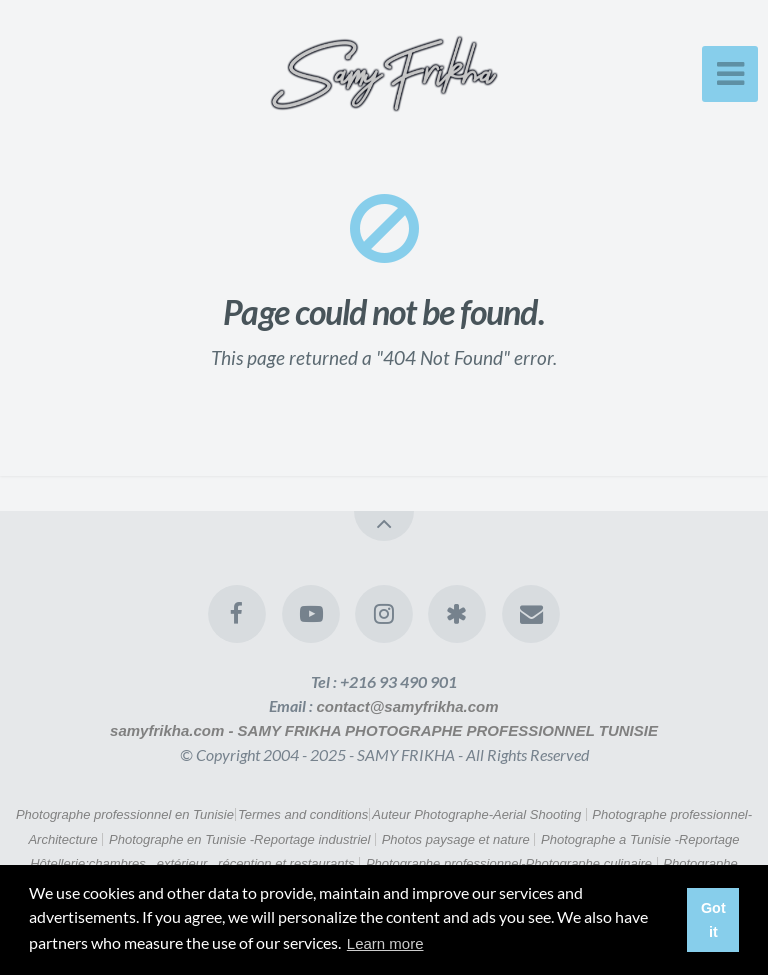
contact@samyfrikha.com (407, 706)
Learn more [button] (385, 943)
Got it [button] (713, 920)
